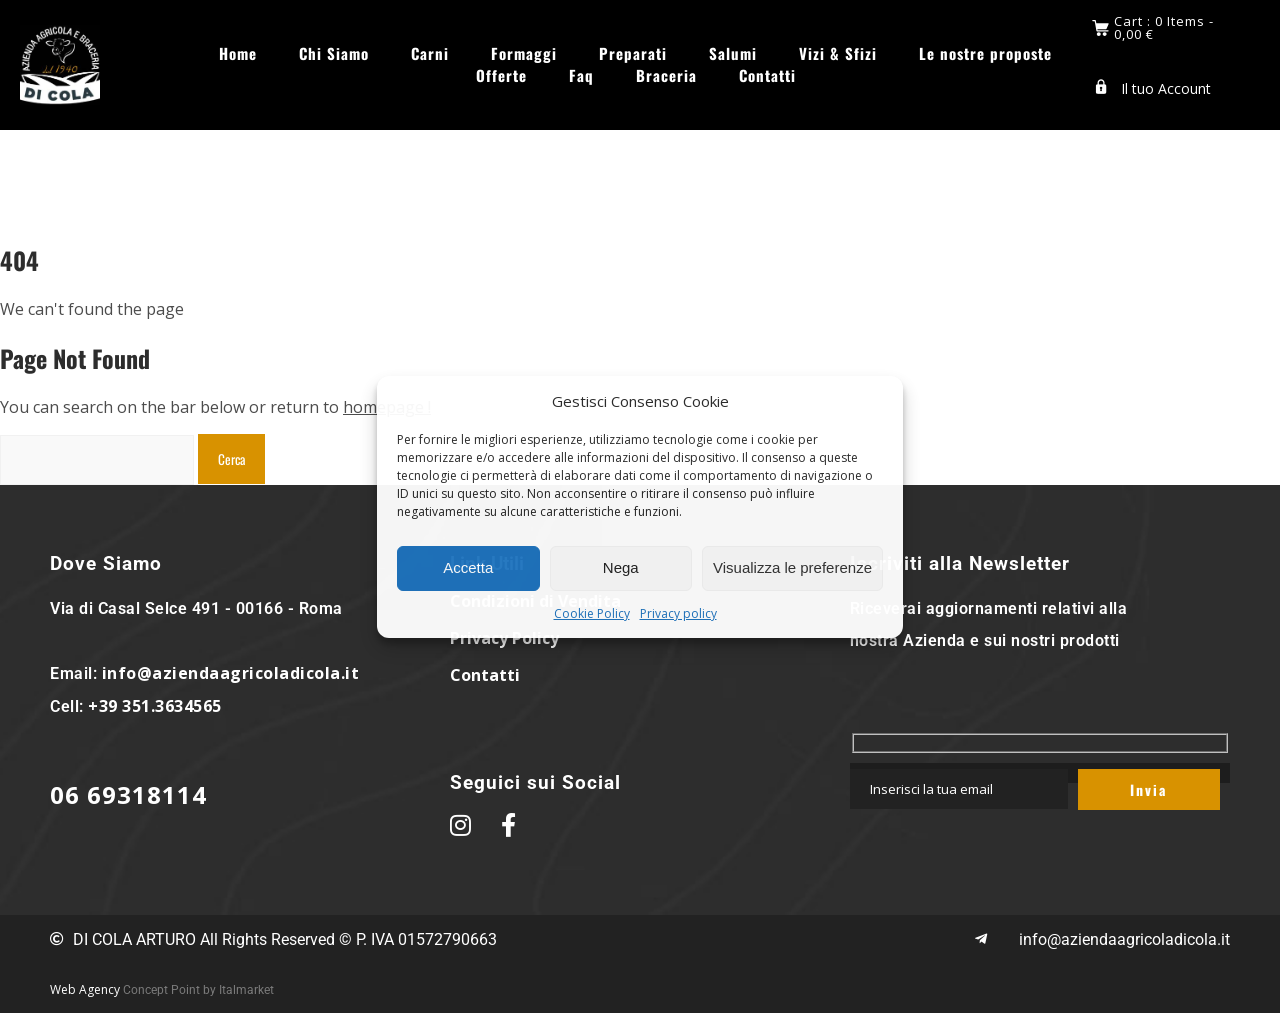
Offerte (501, 75)
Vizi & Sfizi (838, 53)
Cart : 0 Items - (1164, 28)
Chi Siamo (334, 53)
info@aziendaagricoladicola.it (231, 673)
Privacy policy (678, 613)
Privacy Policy (504, 638)
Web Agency (85, 989)
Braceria (666, 75)
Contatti (767, 75)
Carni (430, 53)
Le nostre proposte (985, 53)
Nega (621, 567)
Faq (581, 75)
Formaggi (524, 53)
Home (238, 53)
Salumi (733, 53)
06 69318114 (128, 794)
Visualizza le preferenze (792, 567)
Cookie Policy (592, 613)
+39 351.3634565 (155, 706)
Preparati (633, 53)
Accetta (468, 567)
